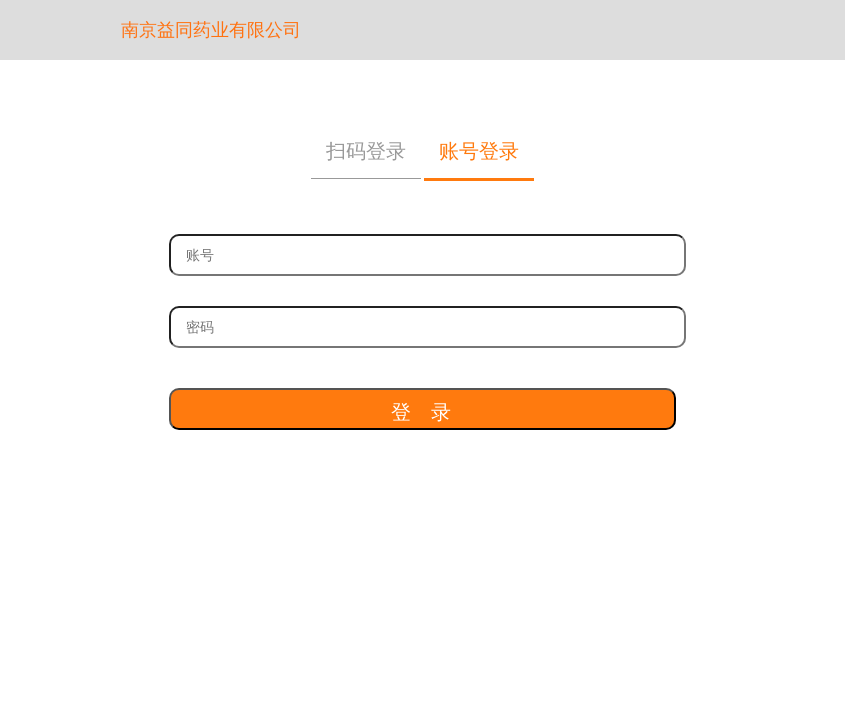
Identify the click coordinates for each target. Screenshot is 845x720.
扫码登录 (366, 151)
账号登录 (479, 151)
